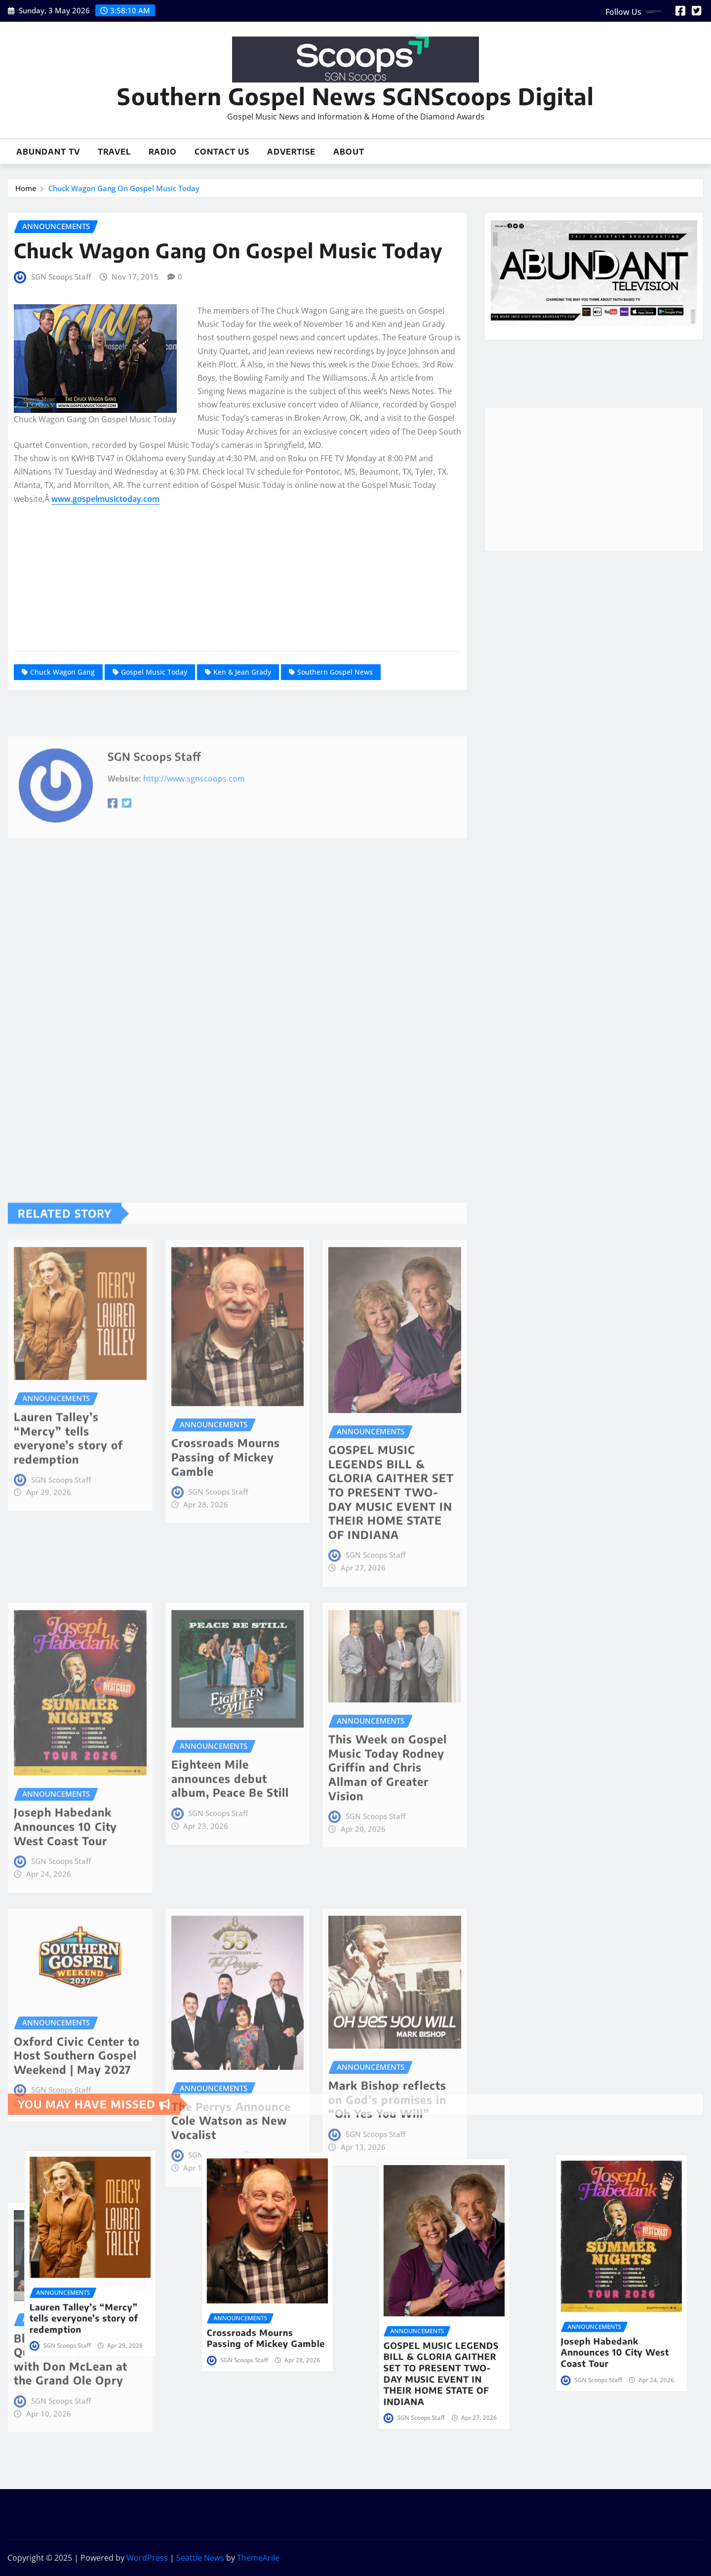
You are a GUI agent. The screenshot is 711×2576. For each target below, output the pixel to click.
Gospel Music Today (154, 672)
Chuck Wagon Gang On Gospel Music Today (123, 188)
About (348, 152)
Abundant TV (48, 152)
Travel (114, 152)
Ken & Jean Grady (242, 672)
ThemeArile (258, 2557)
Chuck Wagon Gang (62, 672)
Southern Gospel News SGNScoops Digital (355, 96)
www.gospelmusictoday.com (105, 498)
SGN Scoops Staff (61, 277)
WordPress (147, 2557)
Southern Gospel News (335, 672)
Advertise (291, 152)
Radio (163, 152)
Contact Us (222, 152)
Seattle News (200, 2557)
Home (26, 188)
